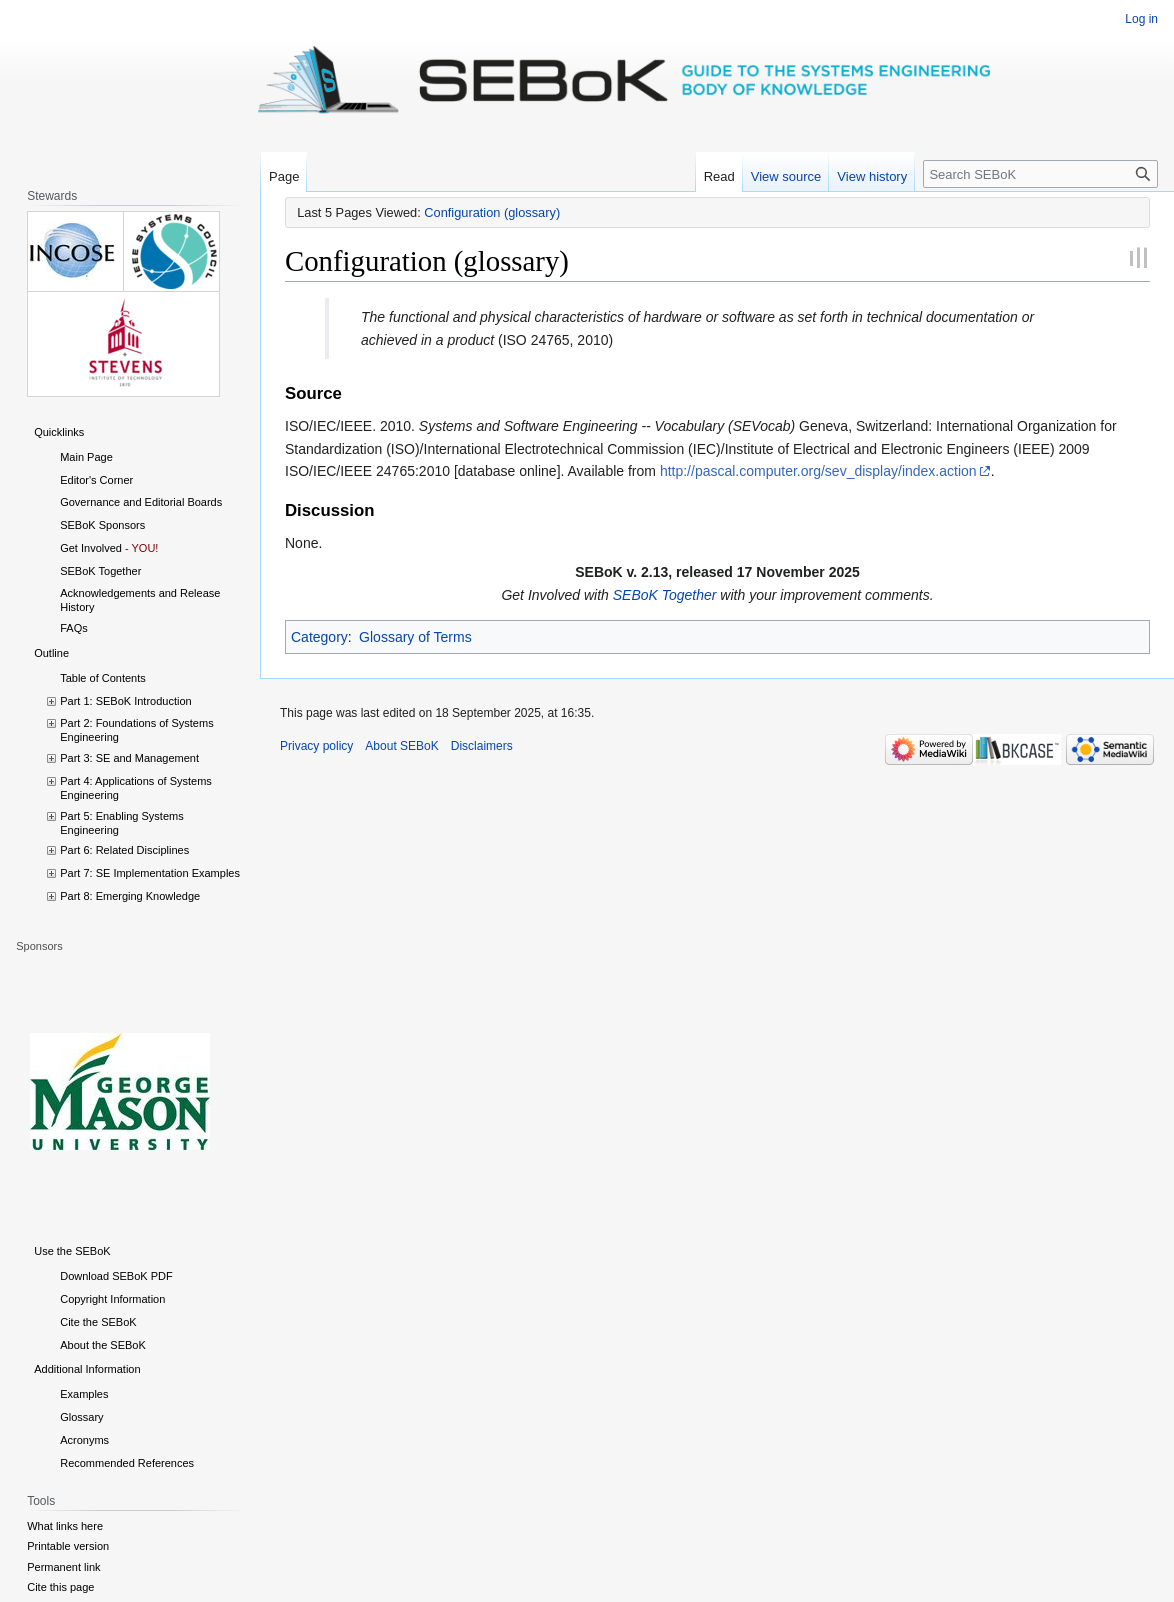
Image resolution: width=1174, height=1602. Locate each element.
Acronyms (84, 1440)
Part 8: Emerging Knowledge (130, 896)
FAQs (74, 628)
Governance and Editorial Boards (141, 502)
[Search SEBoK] (1040, 174)
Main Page (86, 457)
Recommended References (127, 1463)
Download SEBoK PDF (116, 1276)
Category (319, 637)
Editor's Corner (96, 480)
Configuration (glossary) (492, 212)
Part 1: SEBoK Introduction (125, 701)
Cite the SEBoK (98, 1322)
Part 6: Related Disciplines (124, 850)
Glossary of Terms (415, 637)
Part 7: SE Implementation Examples (150, 873)
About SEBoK (401, 746)
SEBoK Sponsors (102, 525)
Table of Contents (103, 678)
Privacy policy (316, 746)
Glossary (81, 1417)
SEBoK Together (665, 595)
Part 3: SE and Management (129, 758)
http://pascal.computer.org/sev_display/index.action (818, 471)
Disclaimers (482, 746)
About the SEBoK (103, 1345)
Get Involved (91, 548)
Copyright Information (112, 1299)
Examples (84, 1394)
